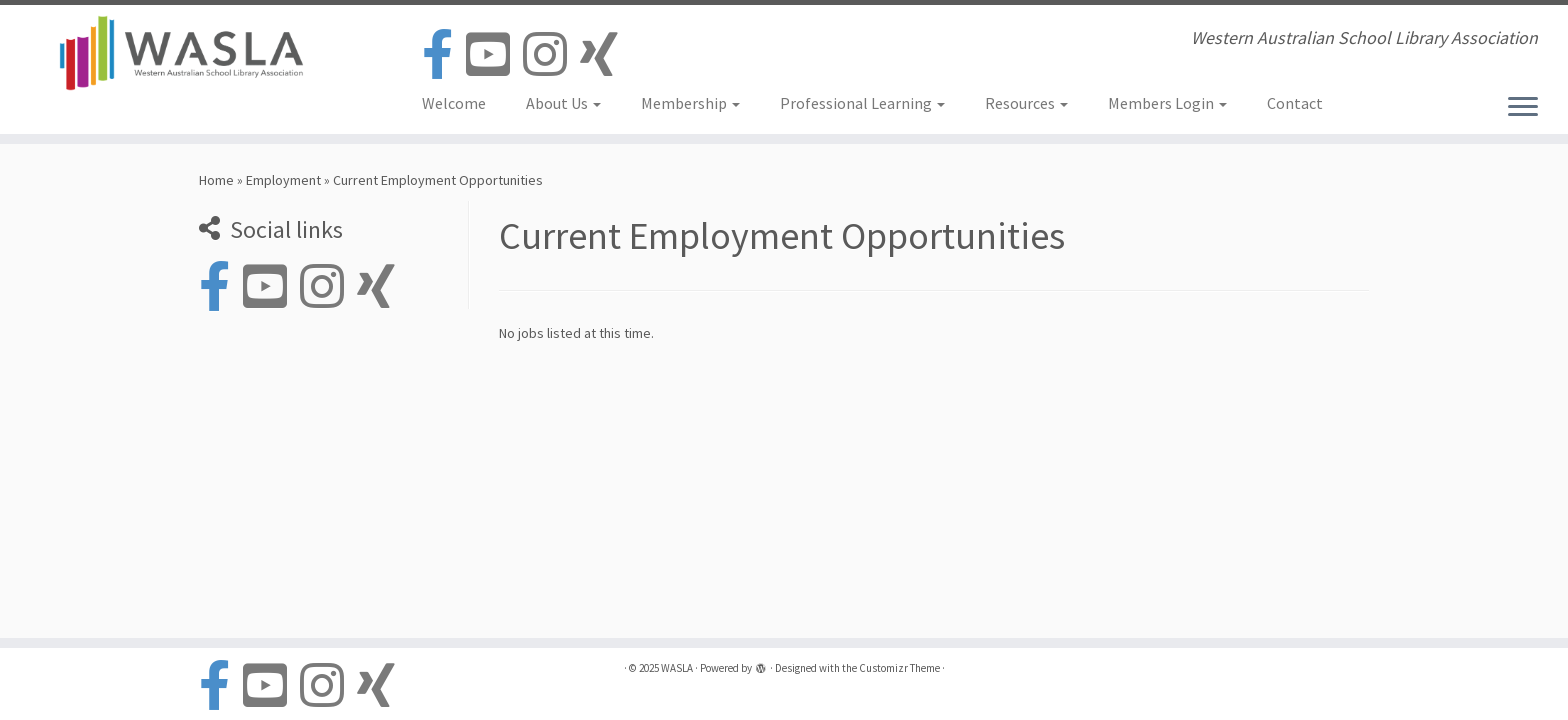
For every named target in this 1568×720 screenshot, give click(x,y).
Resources (1026, 103)
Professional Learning (862, 103)
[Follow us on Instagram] (551, 55)
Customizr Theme (899, 668)
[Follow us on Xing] (605, 55)
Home (216, 180)
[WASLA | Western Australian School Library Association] (181, 53)
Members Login (1167, 103)
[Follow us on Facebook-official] (444, 55)
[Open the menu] (1523, 108)
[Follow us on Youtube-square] (494, 55)
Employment (283, 180)
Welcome (454, 103)
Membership (690, 103)
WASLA (677, 668)
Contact (1295, 103)
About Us (563, 103)
